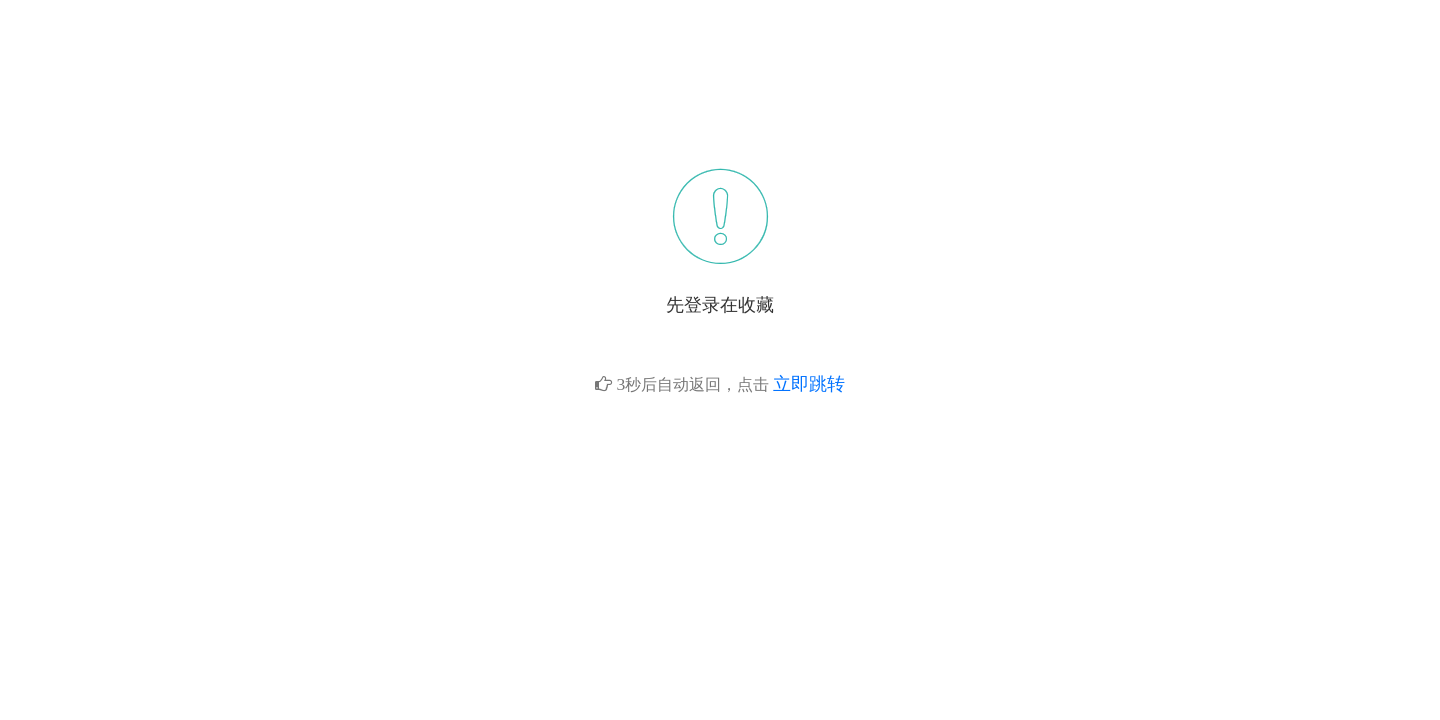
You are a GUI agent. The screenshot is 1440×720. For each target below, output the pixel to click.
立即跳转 (809, 384)
